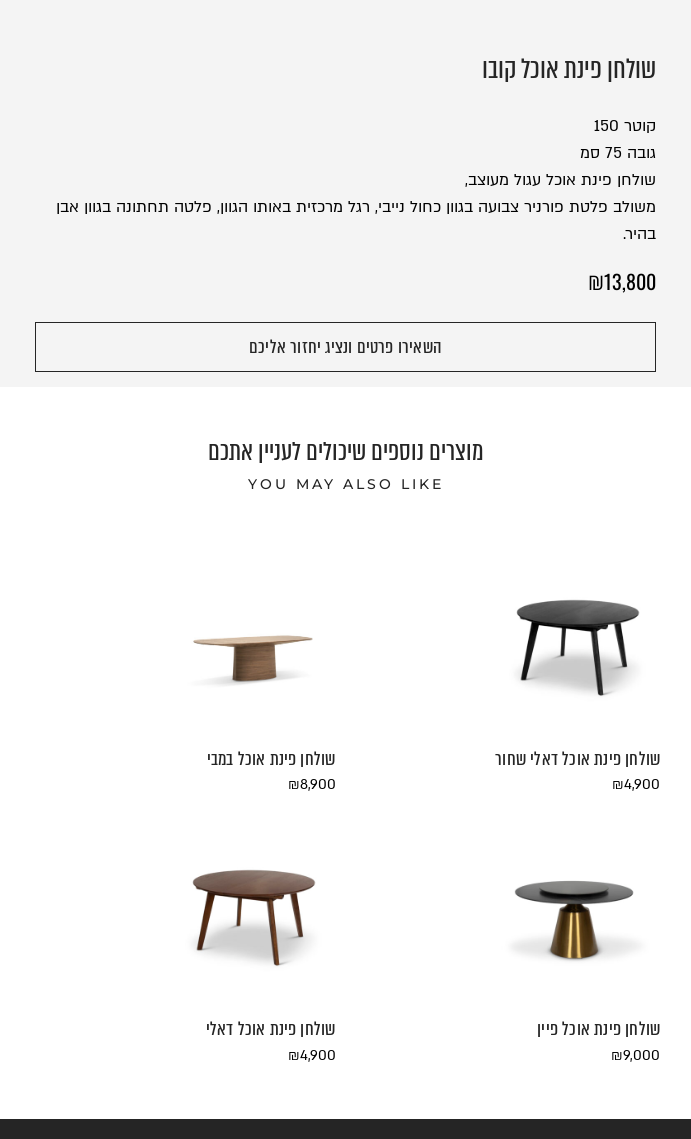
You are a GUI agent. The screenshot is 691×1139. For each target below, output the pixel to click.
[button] (346, 347)
